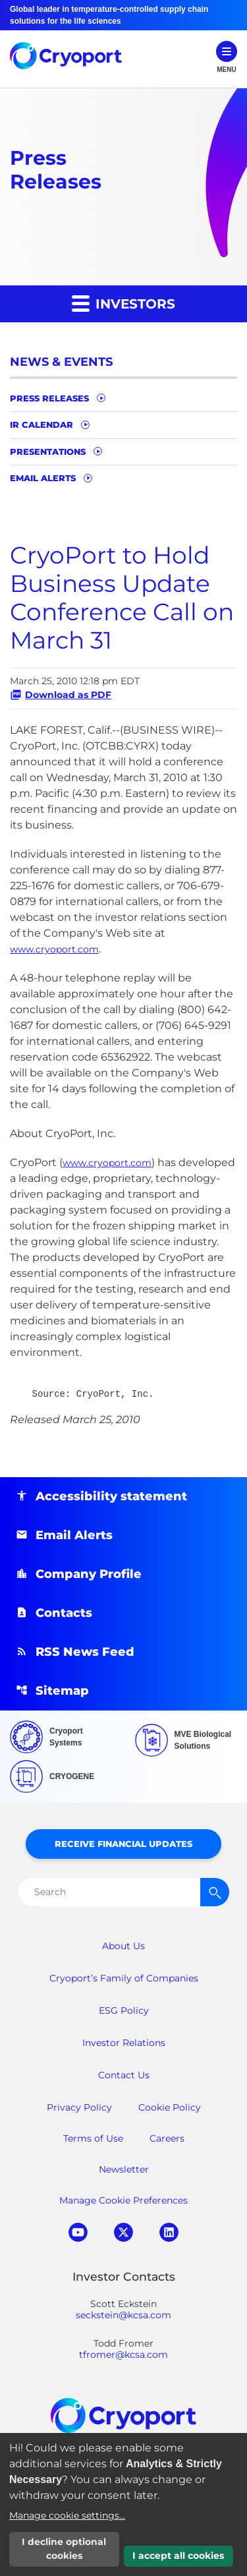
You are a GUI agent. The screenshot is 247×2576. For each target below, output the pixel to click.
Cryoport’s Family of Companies (123, 1978)
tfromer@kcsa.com (123, 2354)
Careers (167, 2138)
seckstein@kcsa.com (123, 2315)
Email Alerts (43, 478)
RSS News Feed (85, 1652)
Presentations (48, 451)
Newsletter (124, 2169)
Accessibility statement (111, 1496)
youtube (78, 2232)
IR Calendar (41, 424)
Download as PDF (60, 695)
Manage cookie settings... (67, 2515)
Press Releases (49, 398)
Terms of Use (93, 2138)
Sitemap (62, 1690)
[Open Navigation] (226, 58)
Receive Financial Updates (123, 1843)
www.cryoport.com (54, 949)
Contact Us (124, 2075)
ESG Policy (124, 2010)
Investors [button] (123, 303)
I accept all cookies (178, 2555)
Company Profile (89, 1574)
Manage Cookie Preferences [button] (123, 2200)
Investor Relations (123, 2043)
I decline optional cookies (64, 2548)
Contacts (64, 1613)
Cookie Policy (169, 2107)
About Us (123, 1946)
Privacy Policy (79, 2107)
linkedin (168, 2232)
